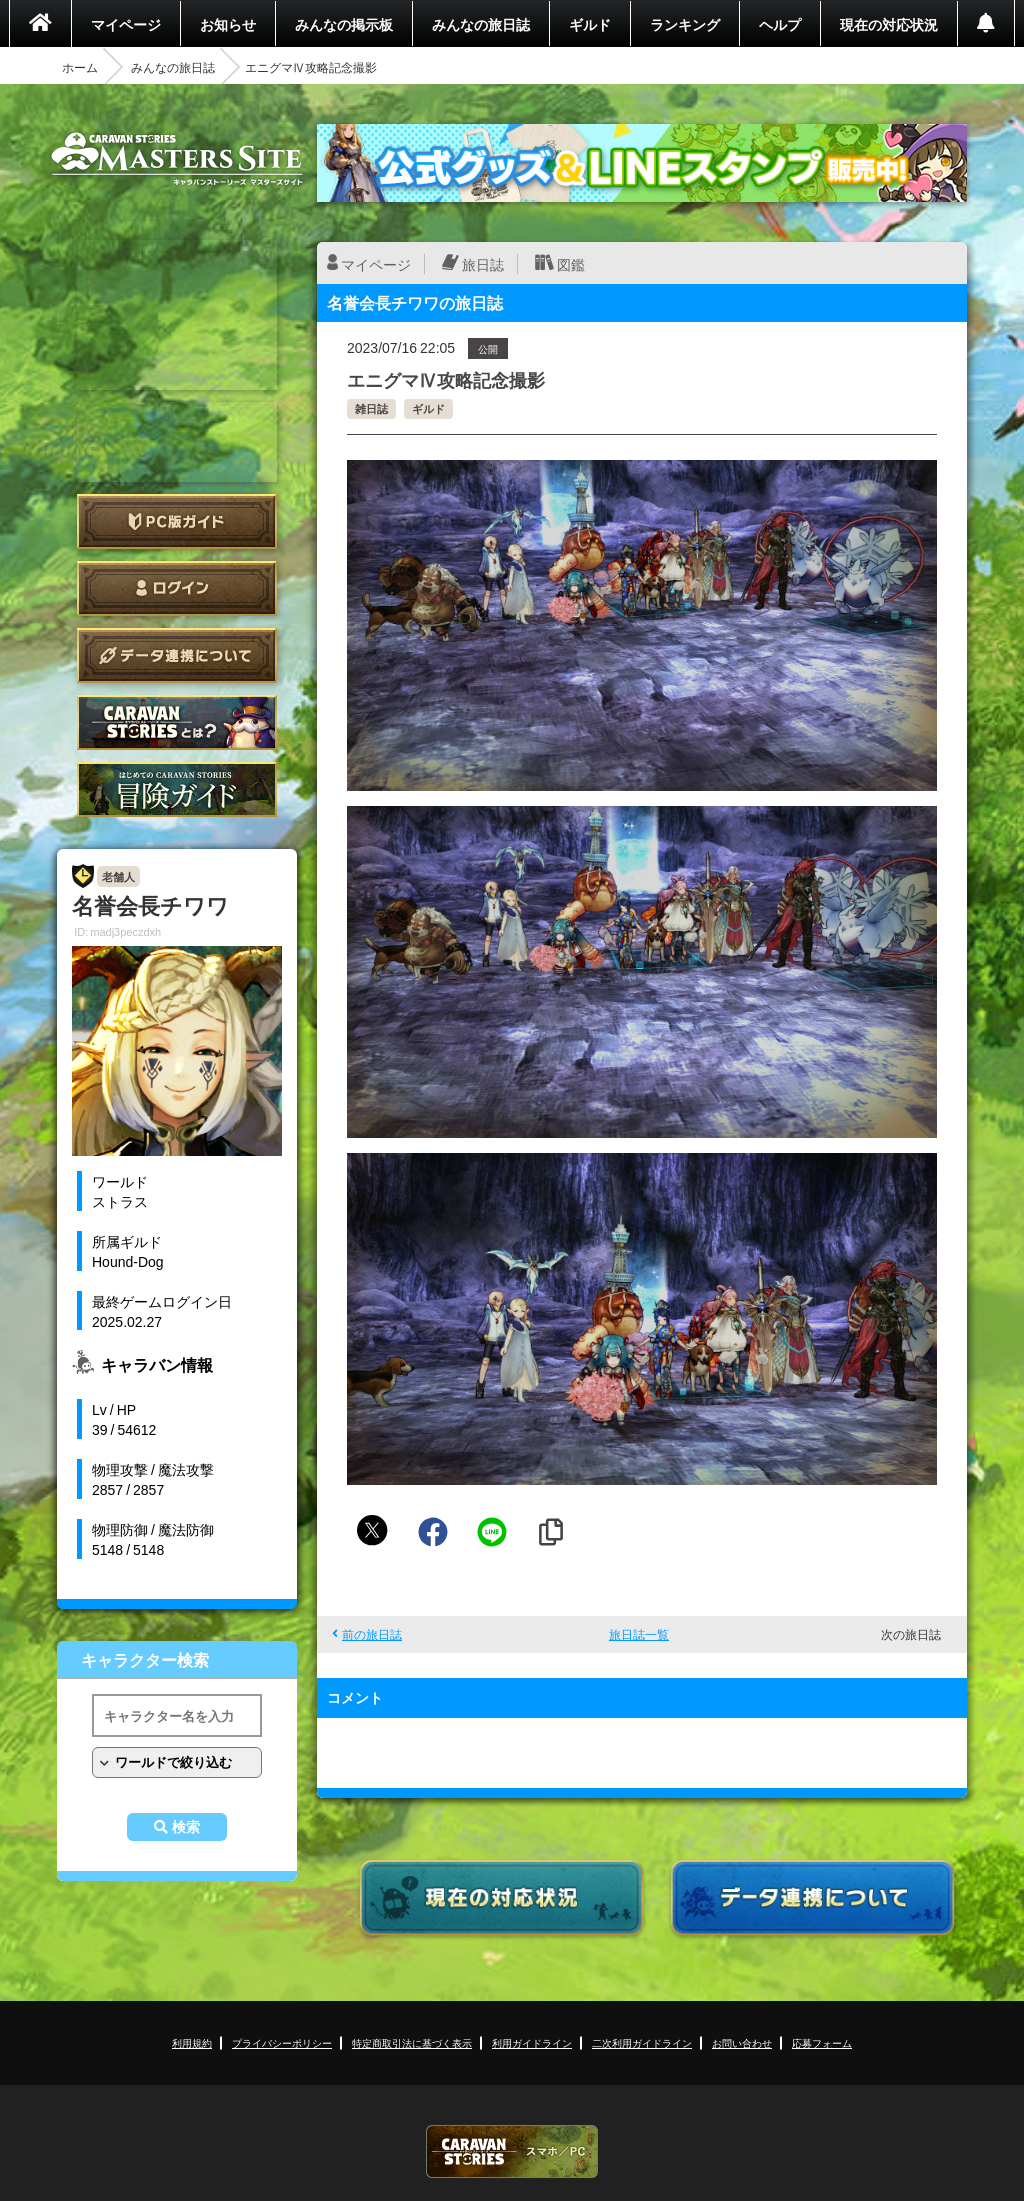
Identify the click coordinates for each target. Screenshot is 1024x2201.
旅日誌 (483, 264)
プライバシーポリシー (282, 2042)
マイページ (126, 24)
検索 (186, 1827)
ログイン (177, 588)
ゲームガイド (177, 789)
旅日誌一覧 (639, 1634)
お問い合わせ (742, 2042)
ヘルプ (780, 24)
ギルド (590, 24)
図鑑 (571, 264)
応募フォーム (822, 2042)
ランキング (685, 24)
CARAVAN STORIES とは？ (177, 722)
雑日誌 (371, 408)
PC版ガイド (177, 521)
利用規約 (192, 2042)
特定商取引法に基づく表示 (412, 2042)
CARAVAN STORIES (512, 2151)
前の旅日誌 (372, 1634)
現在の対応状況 (889, 24)
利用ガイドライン (532, 2042)
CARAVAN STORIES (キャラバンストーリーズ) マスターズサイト (177, 159)
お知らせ (228, 24)
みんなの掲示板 (344, 24)
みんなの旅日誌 (481, 24)
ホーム (80, 67)
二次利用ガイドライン (642, 2042)
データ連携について (177, 655)
